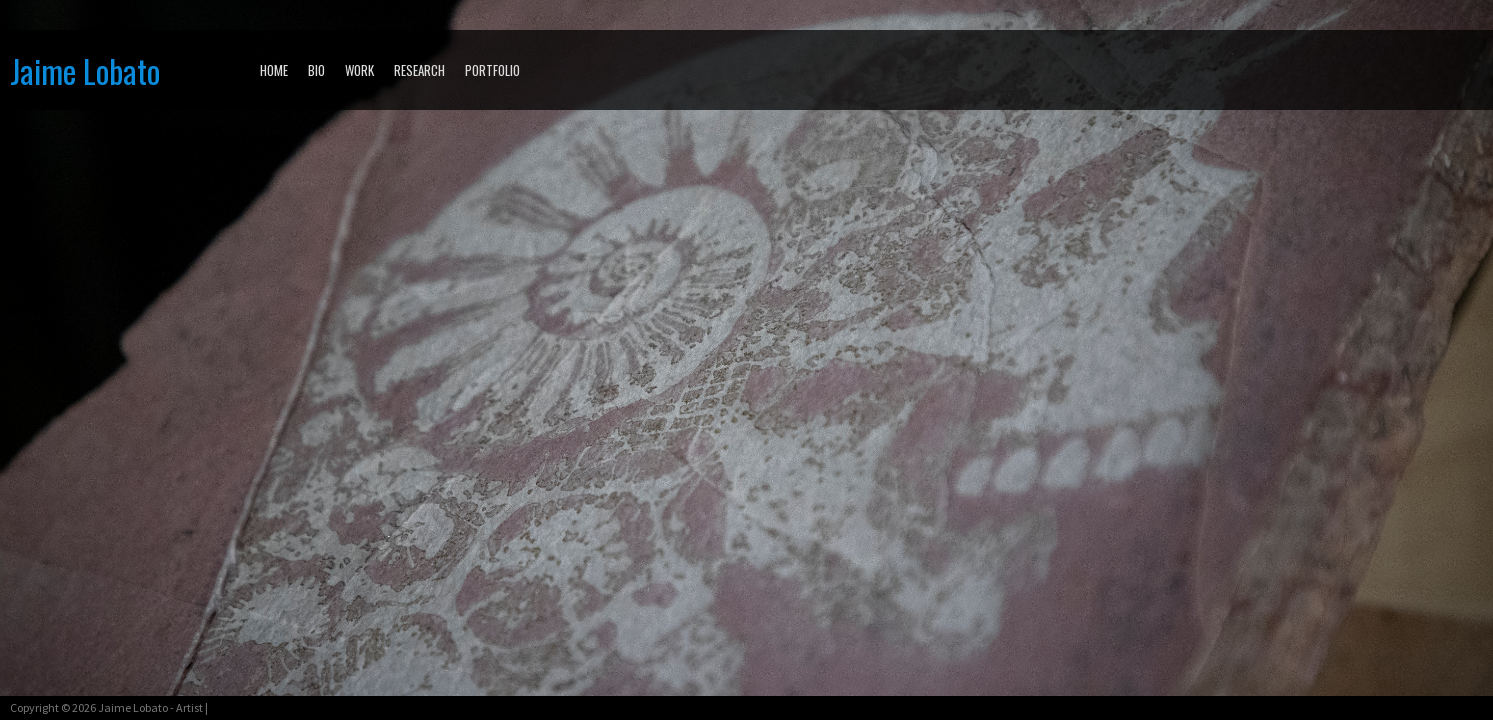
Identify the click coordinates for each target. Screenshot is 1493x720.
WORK (359, 70)
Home (274, 70)
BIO (316, 70)
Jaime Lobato (85, 70)
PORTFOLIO (492, 70)
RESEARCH (419, 70)
